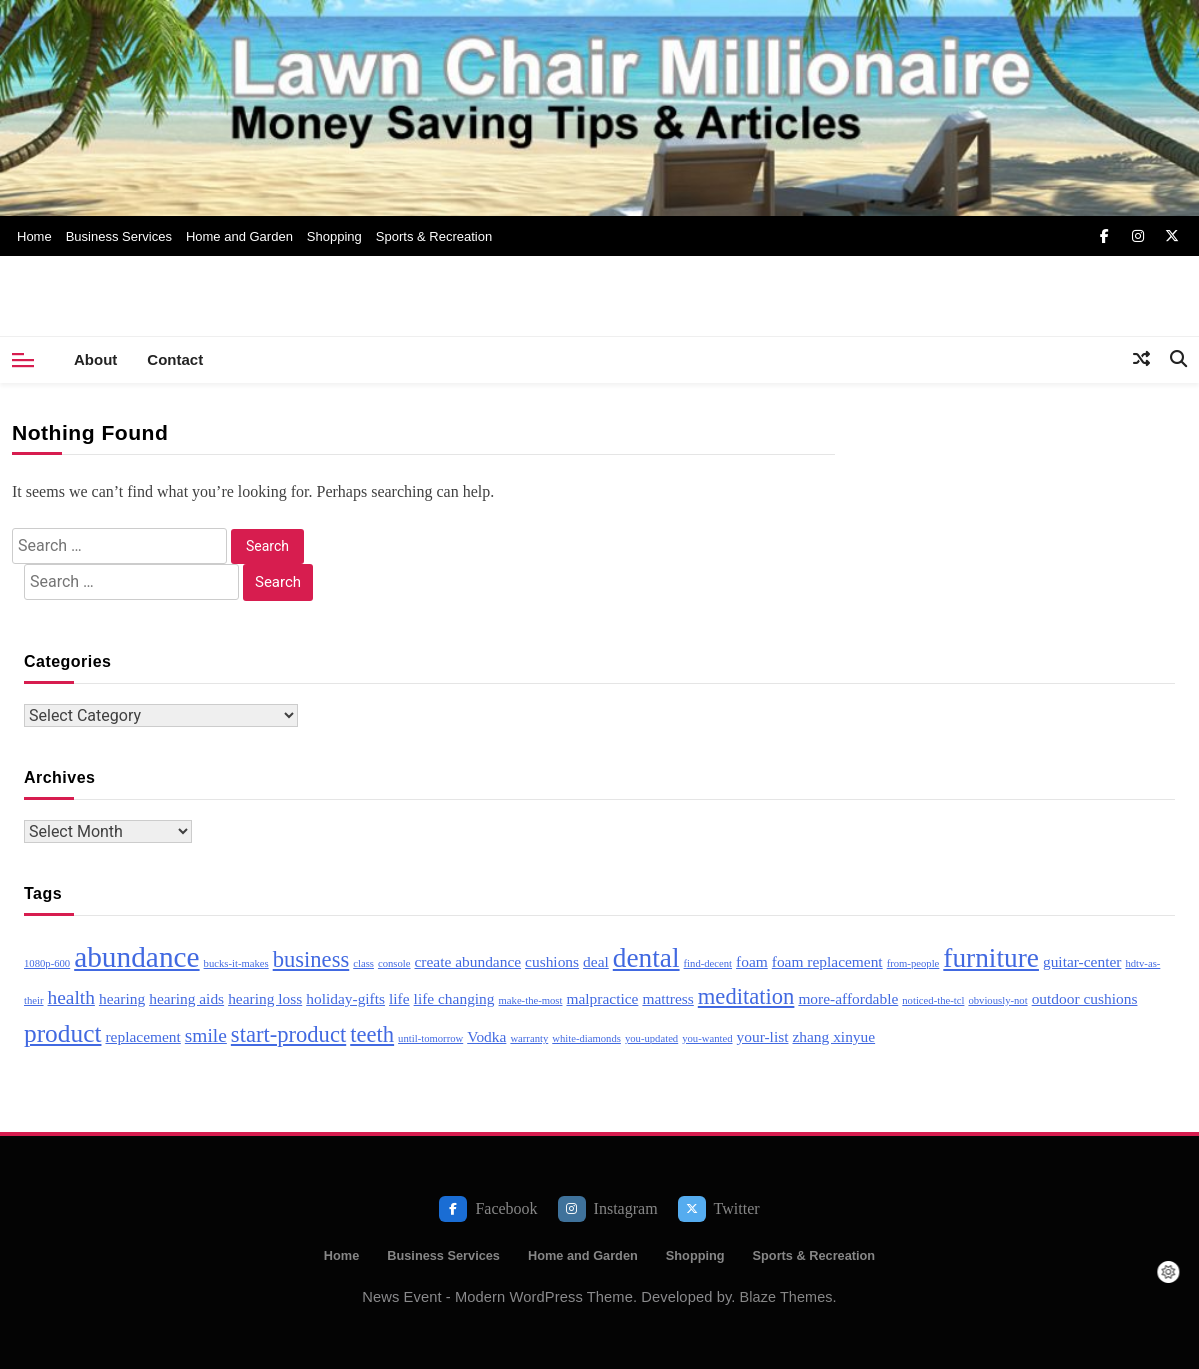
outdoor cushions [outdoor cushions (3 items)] (1085, 998)
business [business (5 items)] (311, 959)
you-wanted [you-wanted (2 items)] (707, 1038)
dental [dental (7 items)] (646, 958)
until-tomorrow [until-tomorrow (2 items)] (430, 1038)
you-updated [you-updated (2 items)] (651, 1038)
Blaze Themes (786, 1297)
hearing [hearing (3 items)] (122, 998)
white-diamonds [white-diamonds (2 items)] (586, 1038)
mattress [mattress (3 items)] (667, 998)
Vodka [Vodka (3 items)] (486, 1036)
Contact (175, 359)
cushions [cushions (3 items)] (552, 961)
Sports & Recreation (434, 236)
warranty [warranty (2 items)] (529, 1038)
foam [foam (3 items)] (752, 961)
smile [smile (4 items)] (206, 1035)
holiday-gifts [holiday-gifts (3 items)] (345, 998)
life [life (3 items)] (399, 998)
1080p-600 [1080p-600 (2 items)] (47, 963)
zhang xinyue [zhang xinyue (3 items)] (833, 1036)
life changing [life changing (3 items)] (454, 998)
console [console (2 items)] (394, 963)
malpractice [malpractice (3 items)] (602, 998)
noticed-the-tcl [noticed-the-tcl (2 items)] (933, 1000)
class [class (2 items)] (363, 963)
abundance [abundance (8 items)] (136, 957)
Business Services (119, 236)
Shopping (334, 236)
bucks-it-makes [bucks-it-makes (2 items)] (236, 963)
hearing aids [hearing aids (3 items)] (186, 998)
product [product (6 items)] (62, 1033)
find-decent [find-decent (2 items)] (708, 963)
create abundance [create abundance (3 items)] (468, 961)
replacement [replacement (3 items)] (142, 1036)
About (95, 359)
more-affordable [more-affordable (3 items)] (848, 998)
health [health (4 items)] (71, 997)
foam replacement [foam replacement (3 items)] (827, 961)
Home (34, 236)
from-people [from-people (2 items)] (913, 963)
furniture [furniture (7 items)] (991, 958)
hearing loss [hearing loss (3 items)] (265, 998)
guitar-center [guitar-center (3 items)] (1082, 961)
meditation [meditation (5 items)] (746, 996)
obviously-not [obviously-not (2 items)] (997, 1000)
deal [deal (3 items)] (596, 961)
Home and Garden (239, 236)
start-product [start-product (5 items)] (288, 1034)
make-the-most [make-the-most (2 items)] (531, 1000)
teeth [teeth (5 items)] (372, 1034)
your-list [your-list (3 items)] (763, 1036)
